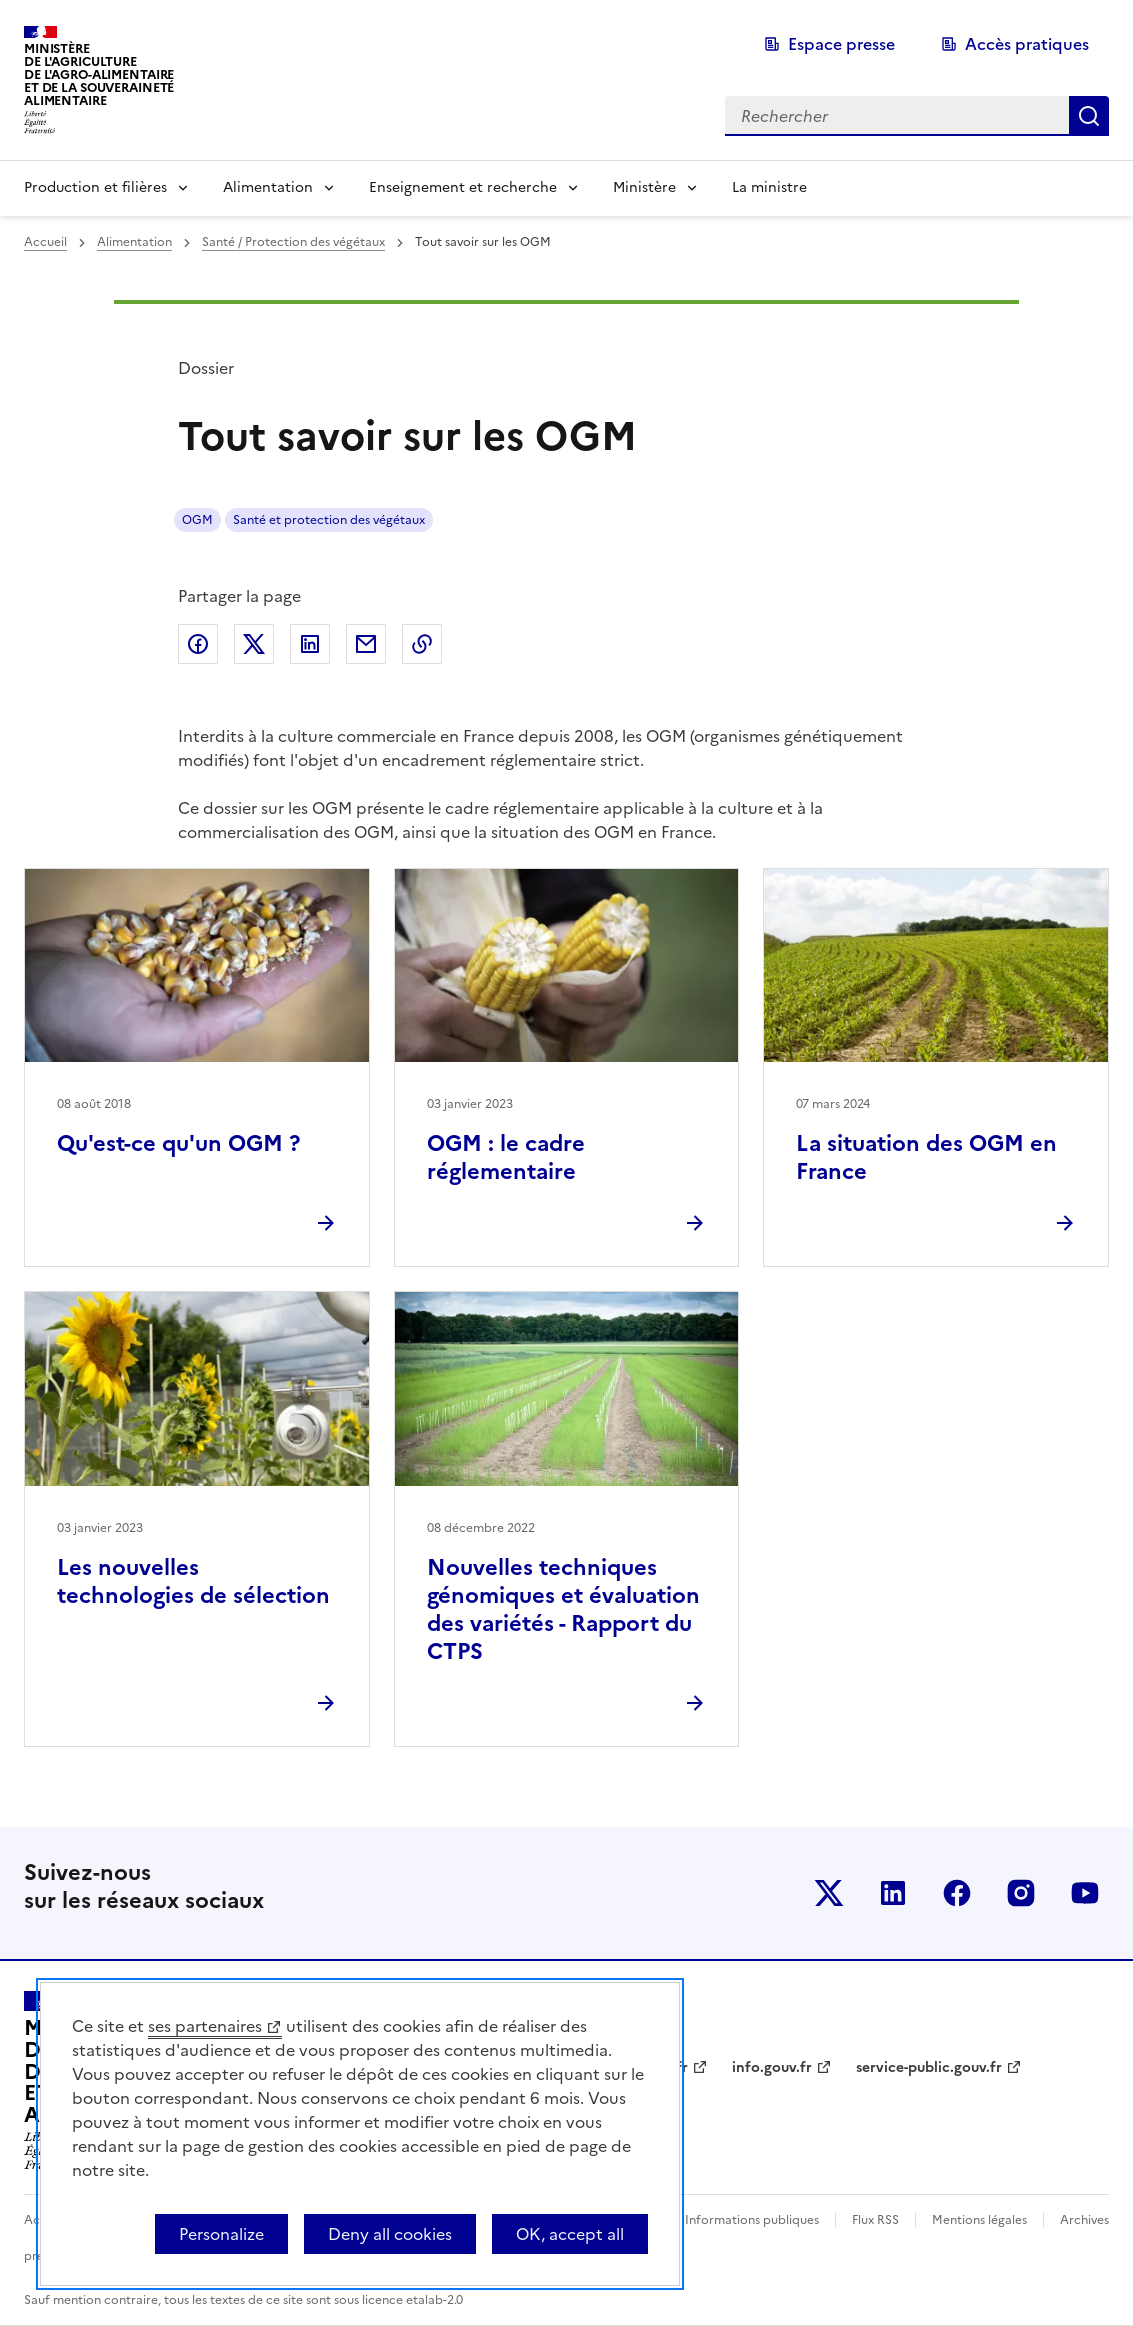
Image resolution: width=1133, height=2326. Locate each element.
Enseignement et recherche (463, 187)
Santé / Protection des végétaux (293, 242)
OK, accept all (570, 2234)
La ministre (769, 187)
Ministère (644, 187)
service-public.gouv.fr (929, 2067)
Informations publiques (752, 2220)
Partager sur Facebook (198, 644)
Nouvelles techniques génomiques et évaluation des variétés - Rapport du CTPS (563, 1609)
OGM (197, 520)
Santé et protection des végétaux (329, 520)
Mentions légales (979, 2220)
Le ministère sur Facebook (957, 1893)
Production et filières (95, 187)
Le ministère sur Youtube (1085, 1893)
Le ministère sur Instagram (1021, 1893)
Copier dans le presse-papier (422, 644)
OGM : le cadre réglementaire (506, 1157)
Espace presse (841, 44)
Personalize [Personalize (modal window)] (221, 2234)
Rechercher (1089, 116)
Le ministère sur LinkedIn (893, 1893)
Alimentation (268, 187)
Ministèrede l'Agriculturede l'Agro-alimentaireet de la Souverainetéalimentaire (99, 74)
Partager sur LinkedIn (310, 644)
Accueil (45, 242)
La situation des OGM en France (926, 1157)
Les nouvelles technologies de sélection (193, 1581)
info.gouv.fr (772, 2067)
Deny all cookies (390, 2234)
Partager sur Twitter (254, 644)
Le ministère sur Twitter (829, 1893)
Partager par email (366, 644)
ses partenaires (205, 2026)
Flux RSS (875, 2220)
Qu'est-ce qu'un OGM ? (178, 1143)
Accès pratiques (1027, 44)
